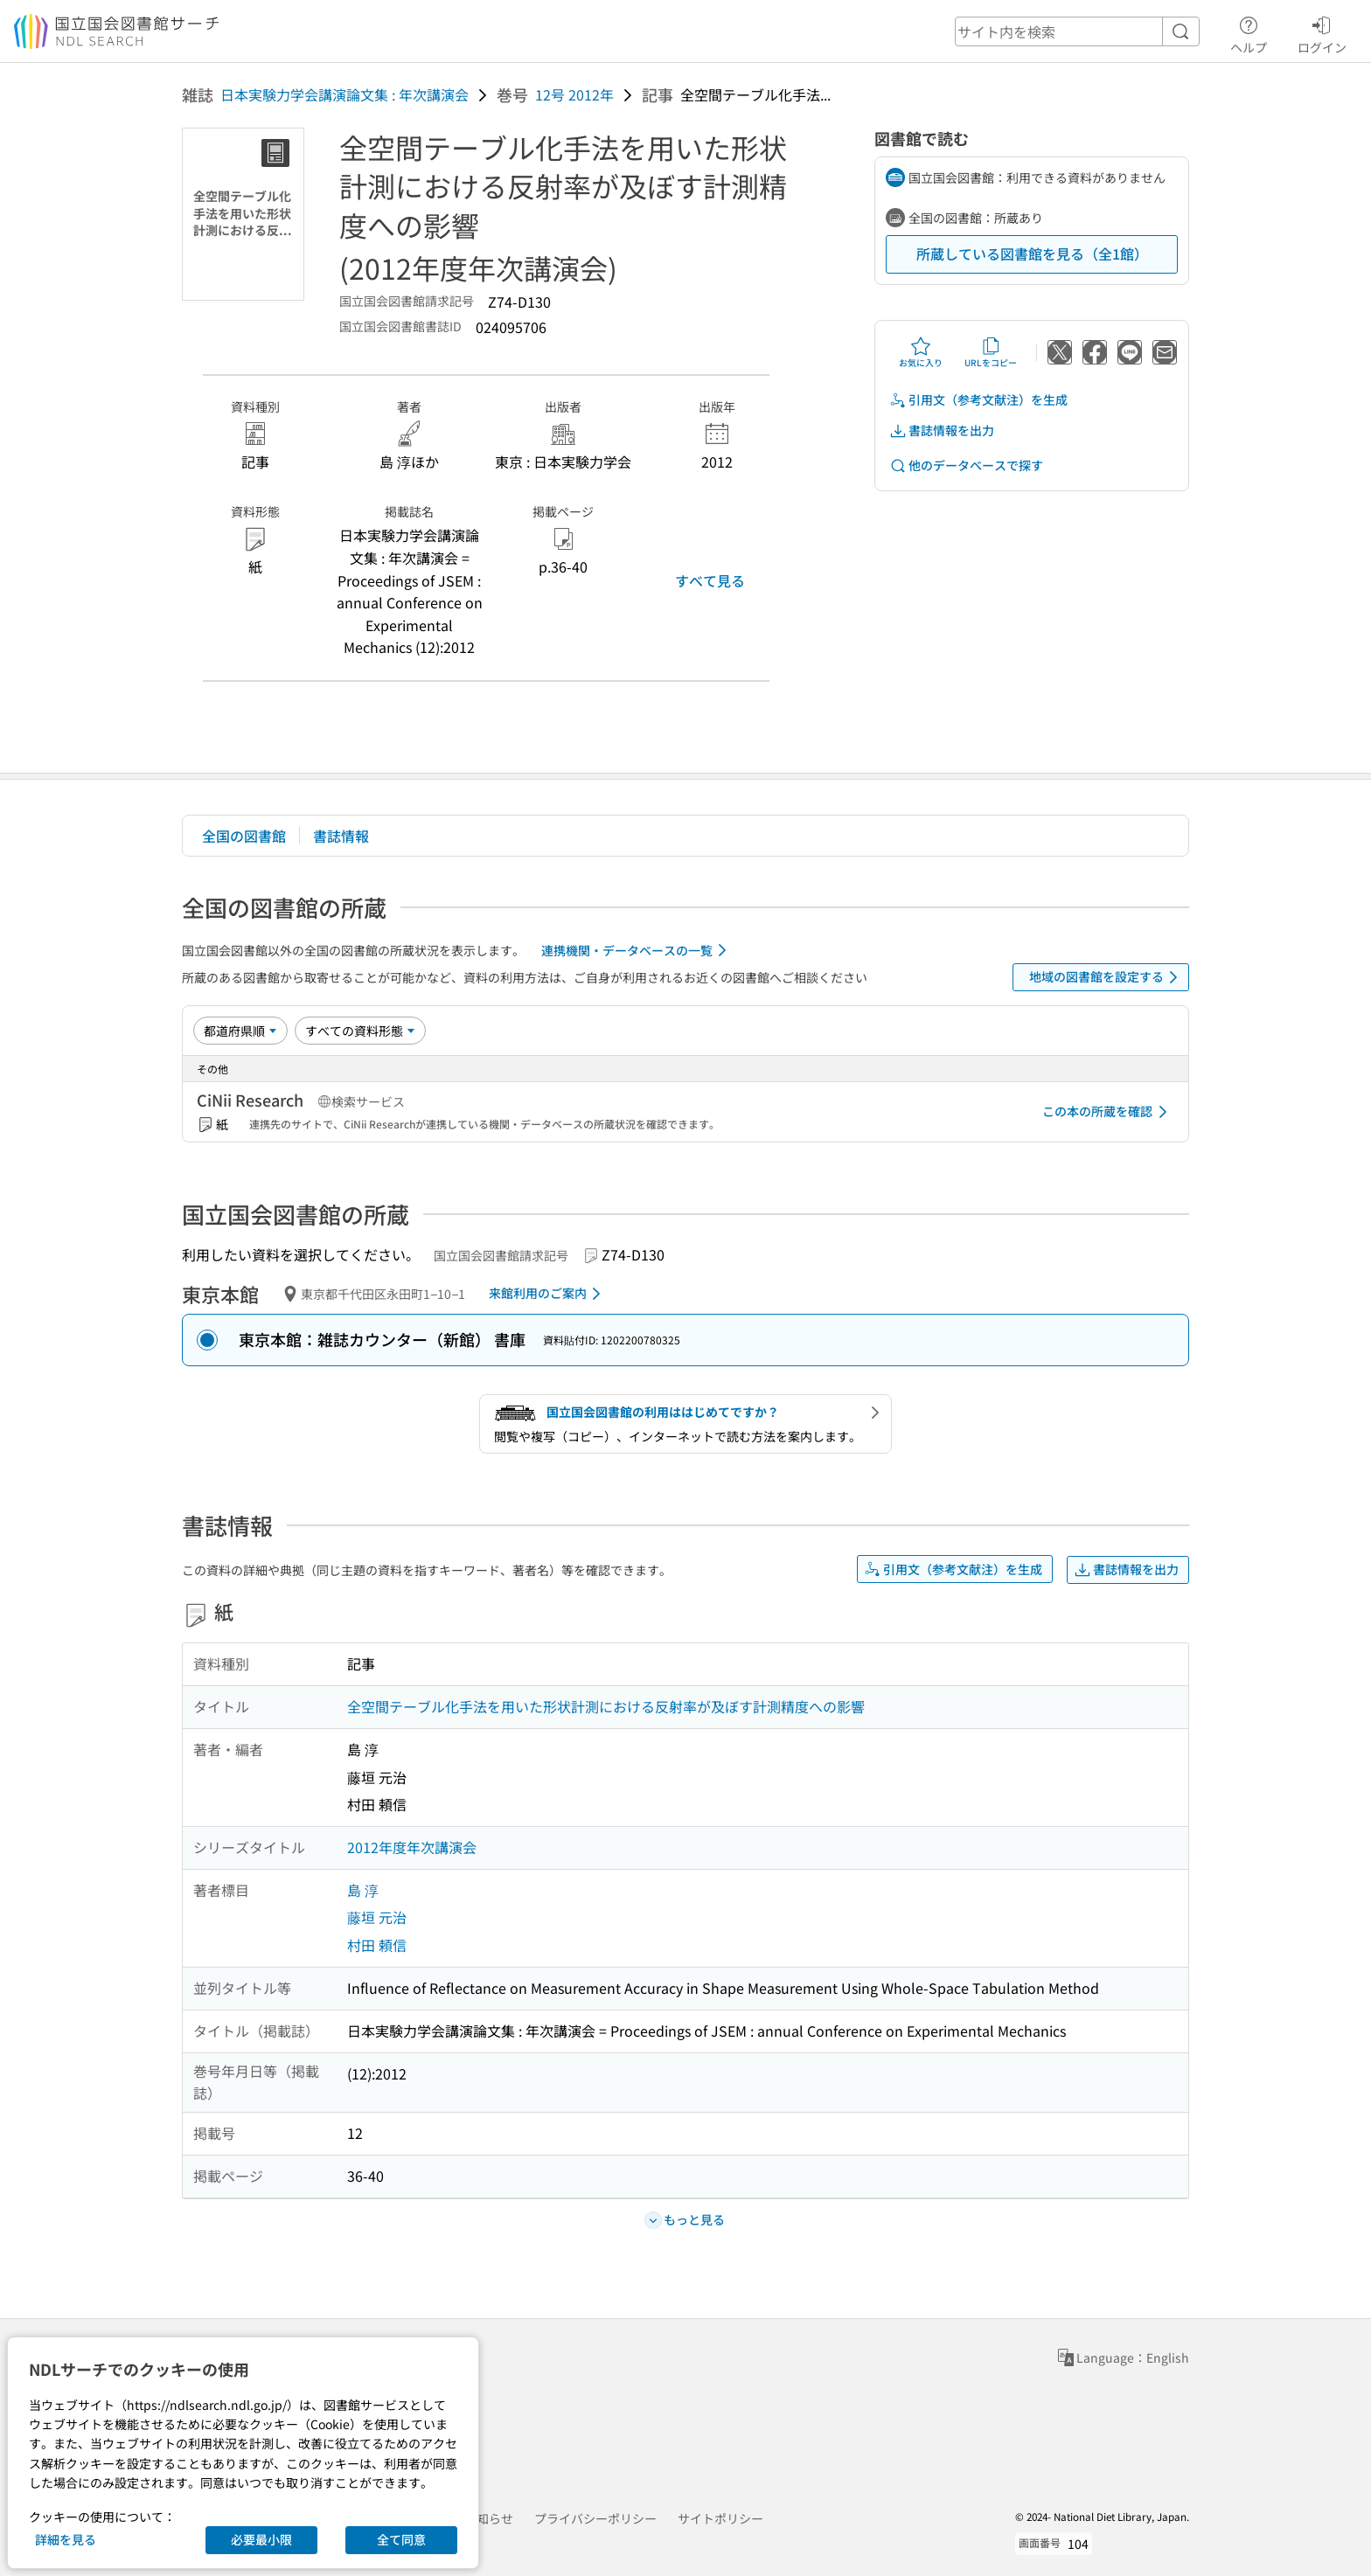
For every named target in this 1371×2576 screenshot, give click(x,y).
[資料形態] (360, 1031)
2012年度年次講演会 (412, 1847)
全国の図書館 (244, 835)
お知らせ (488, 2518)
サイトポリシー (720, 2518)
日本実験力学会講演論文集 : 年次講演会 (344, 94)
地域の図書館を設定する (1106, 977)
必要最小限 (261, 2539)
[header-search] (1077, 31)
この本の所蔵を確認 (1107, 1111)
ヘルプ (1248, 32)
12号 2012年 (574, 94)
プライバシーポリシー (595, 2518)
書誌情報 (341, 835)
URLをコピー (990, 352)
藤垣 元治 (377, 1916)
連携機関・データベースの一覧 (637, 950)
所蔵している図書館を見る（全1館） (1032, 253)
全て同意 (401, 2539)
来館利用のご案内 (548, 1293)
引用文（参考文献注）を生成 (978, 400)
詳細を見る (65, 2539)
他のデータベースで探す (966, 465)
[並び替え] (240, 1031)
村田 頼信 (377, 1944)
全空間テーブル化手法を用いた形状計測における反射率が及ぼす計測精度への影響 (606, 1706)
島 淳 (363, 1889)
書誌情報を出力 (941, 430)
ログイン (1322, 32)
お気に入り (921, 352)
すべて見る (710, 580)
